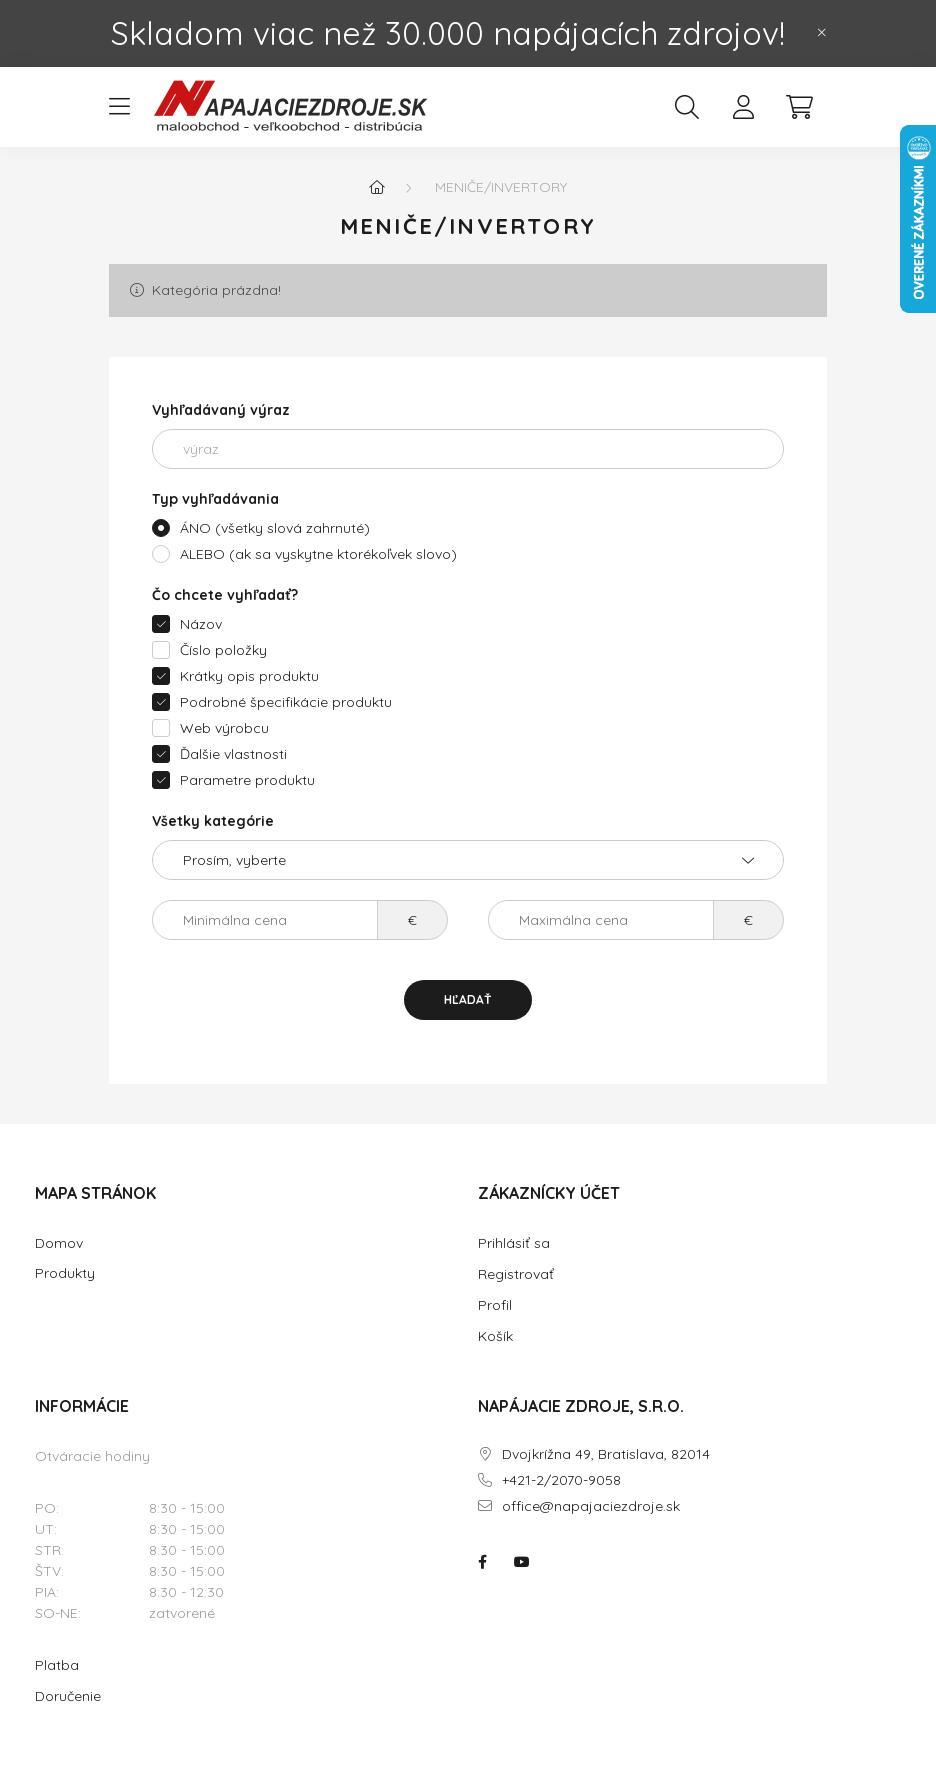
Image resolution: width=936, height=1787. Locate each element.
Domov (59, 1243)
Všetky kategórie (213, 821)
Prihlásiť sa (514, 1243)
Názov (201, 624)
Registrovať (516, 1274)
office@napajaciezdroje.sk (591, 1506)
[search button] (687, 107)
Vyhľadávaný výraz (221, 410)
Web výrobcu (224, 728)
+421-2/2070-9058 (561, 1480)
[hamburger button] (119, 107)
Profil (495, 1305)
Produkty (65, 1273)
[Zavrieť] (822, 33)
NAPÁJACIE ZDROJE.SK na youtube (522, 1562)
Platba (57, 1665)
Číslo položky (223, 650)
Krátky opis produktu (249, 676)
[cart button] (799, 107)
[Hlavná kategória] (377, 187)
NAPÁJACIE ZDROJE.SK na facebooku (482, 1562)
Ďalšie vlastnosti (233, 754)
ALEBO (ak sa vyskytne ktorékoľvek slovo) (318, 554)
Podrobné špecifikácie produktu (286, 702)
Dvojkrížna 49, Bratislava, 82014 (606, 1454)
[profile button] (743, 107)
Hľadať (468, 999)
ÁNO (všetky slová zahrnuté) (275, 528)
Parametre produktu (247, 780)
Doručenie (68, 1696)
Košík (495, 1336)
